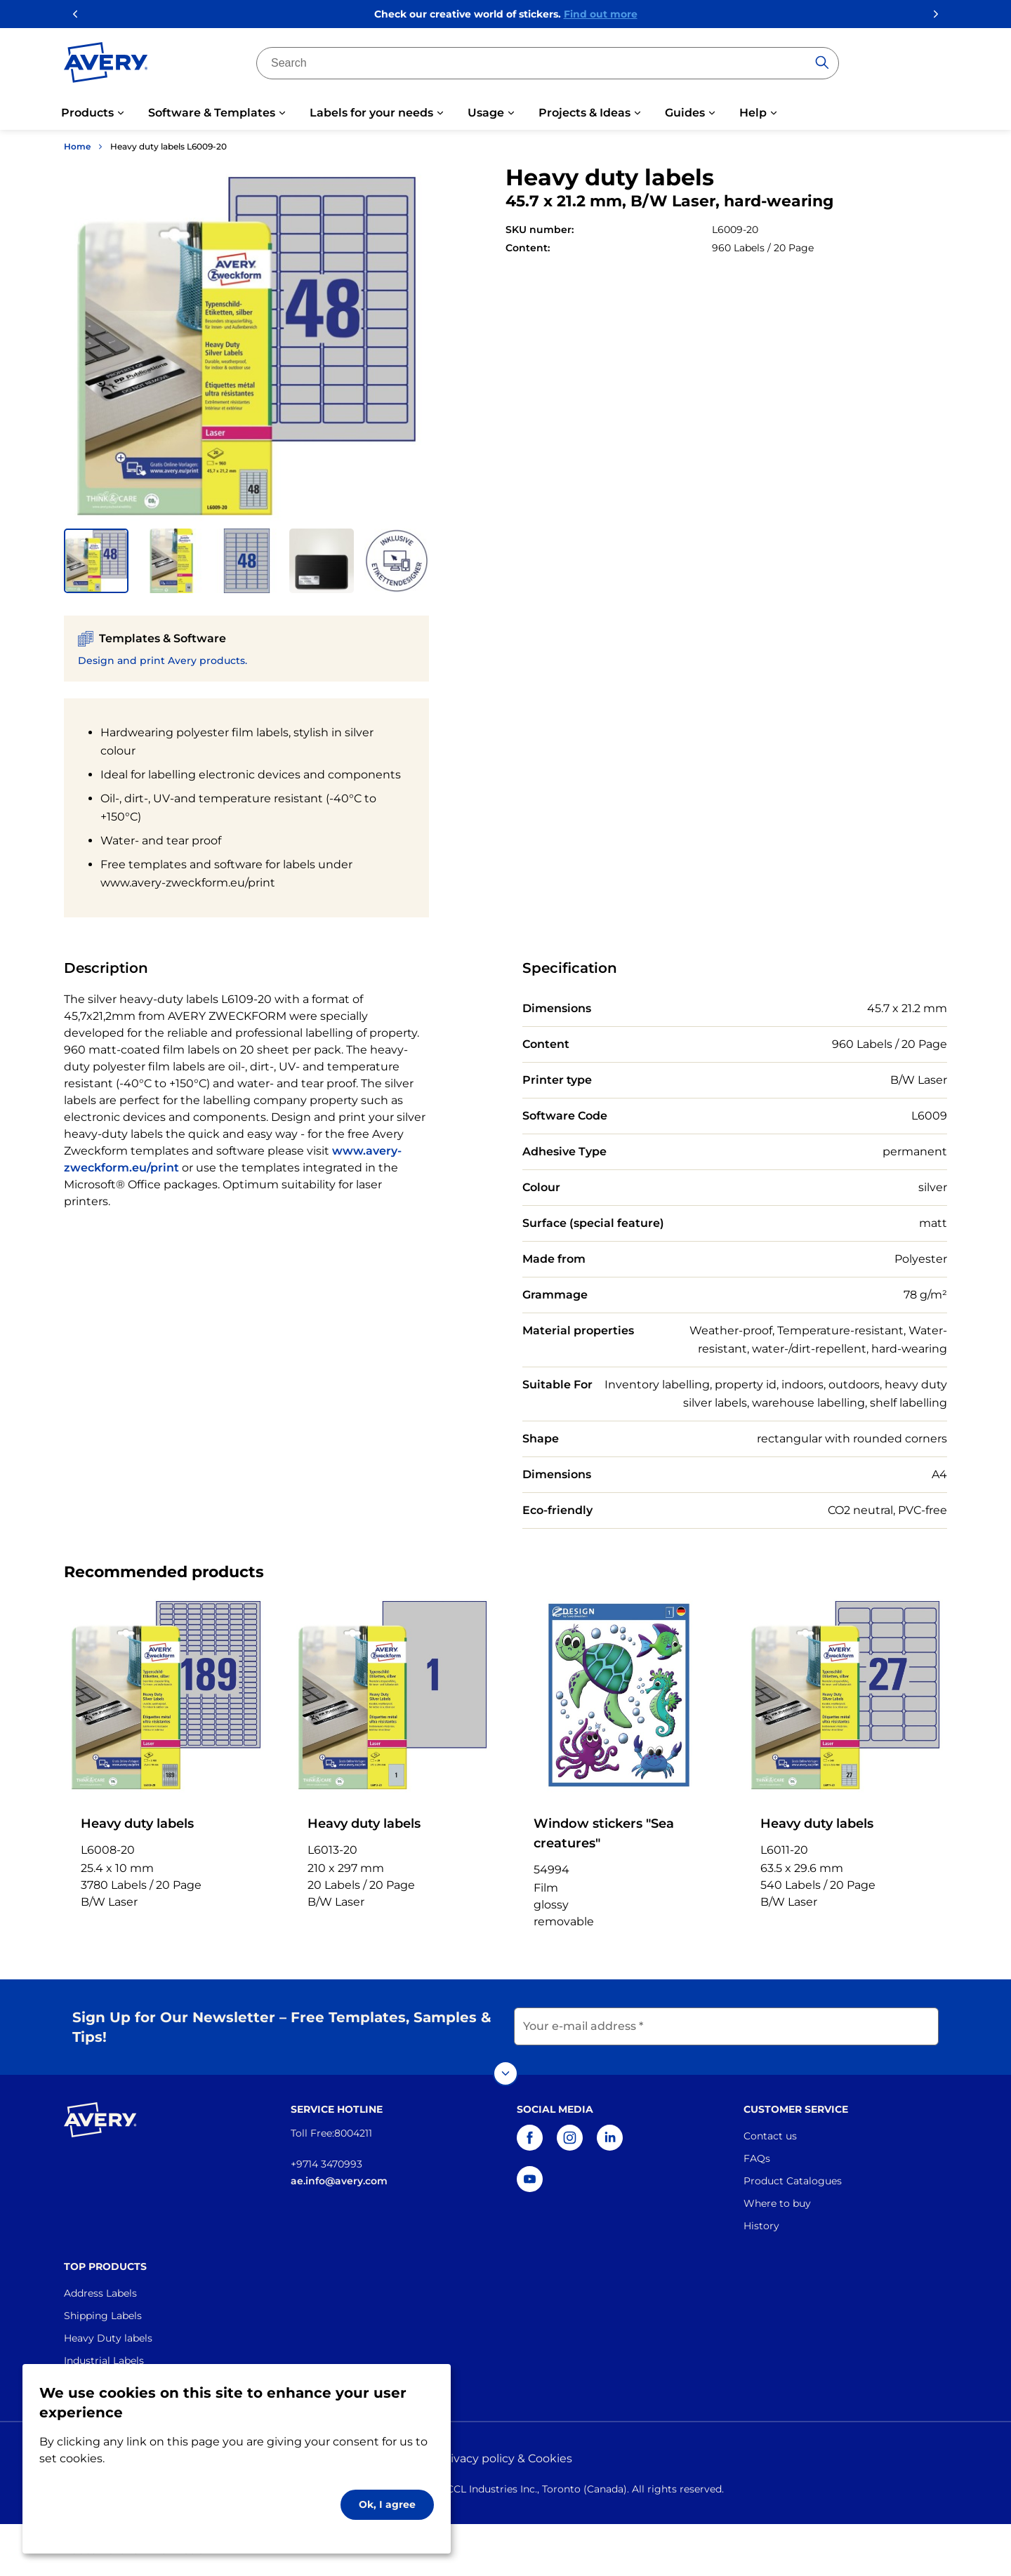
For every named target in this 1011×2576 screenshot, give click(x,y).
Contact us (770, 2136)
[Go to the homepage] (106, 65)
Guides (685, 112)
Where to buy (777, 2203)
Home (77, 146)
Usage (486, 112)
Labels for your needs (371, 112)
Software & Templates (211, 112)
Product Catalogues (793, 2181)
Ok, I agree (387, 2504)
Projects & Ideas (584, 112)
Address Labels (100, 2293)
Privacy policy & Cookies (505, 2458)
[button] (96, 561)
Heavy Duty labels (108, 2338)
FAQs (757, 2158)
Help (753, 112)
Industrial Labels (104, 2360)
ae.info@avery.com (339, 2181)
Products (87, 112)
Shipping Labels (103, 2315)
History (761, 2225)
